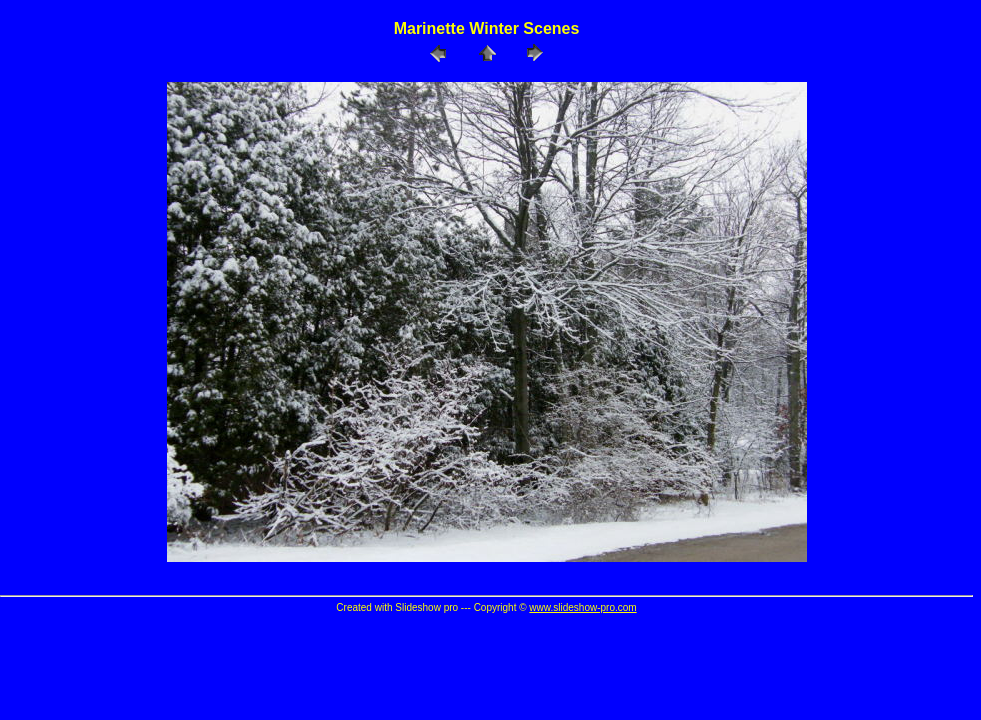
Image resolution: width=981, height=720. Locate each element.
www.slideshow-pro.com (582, 607)
